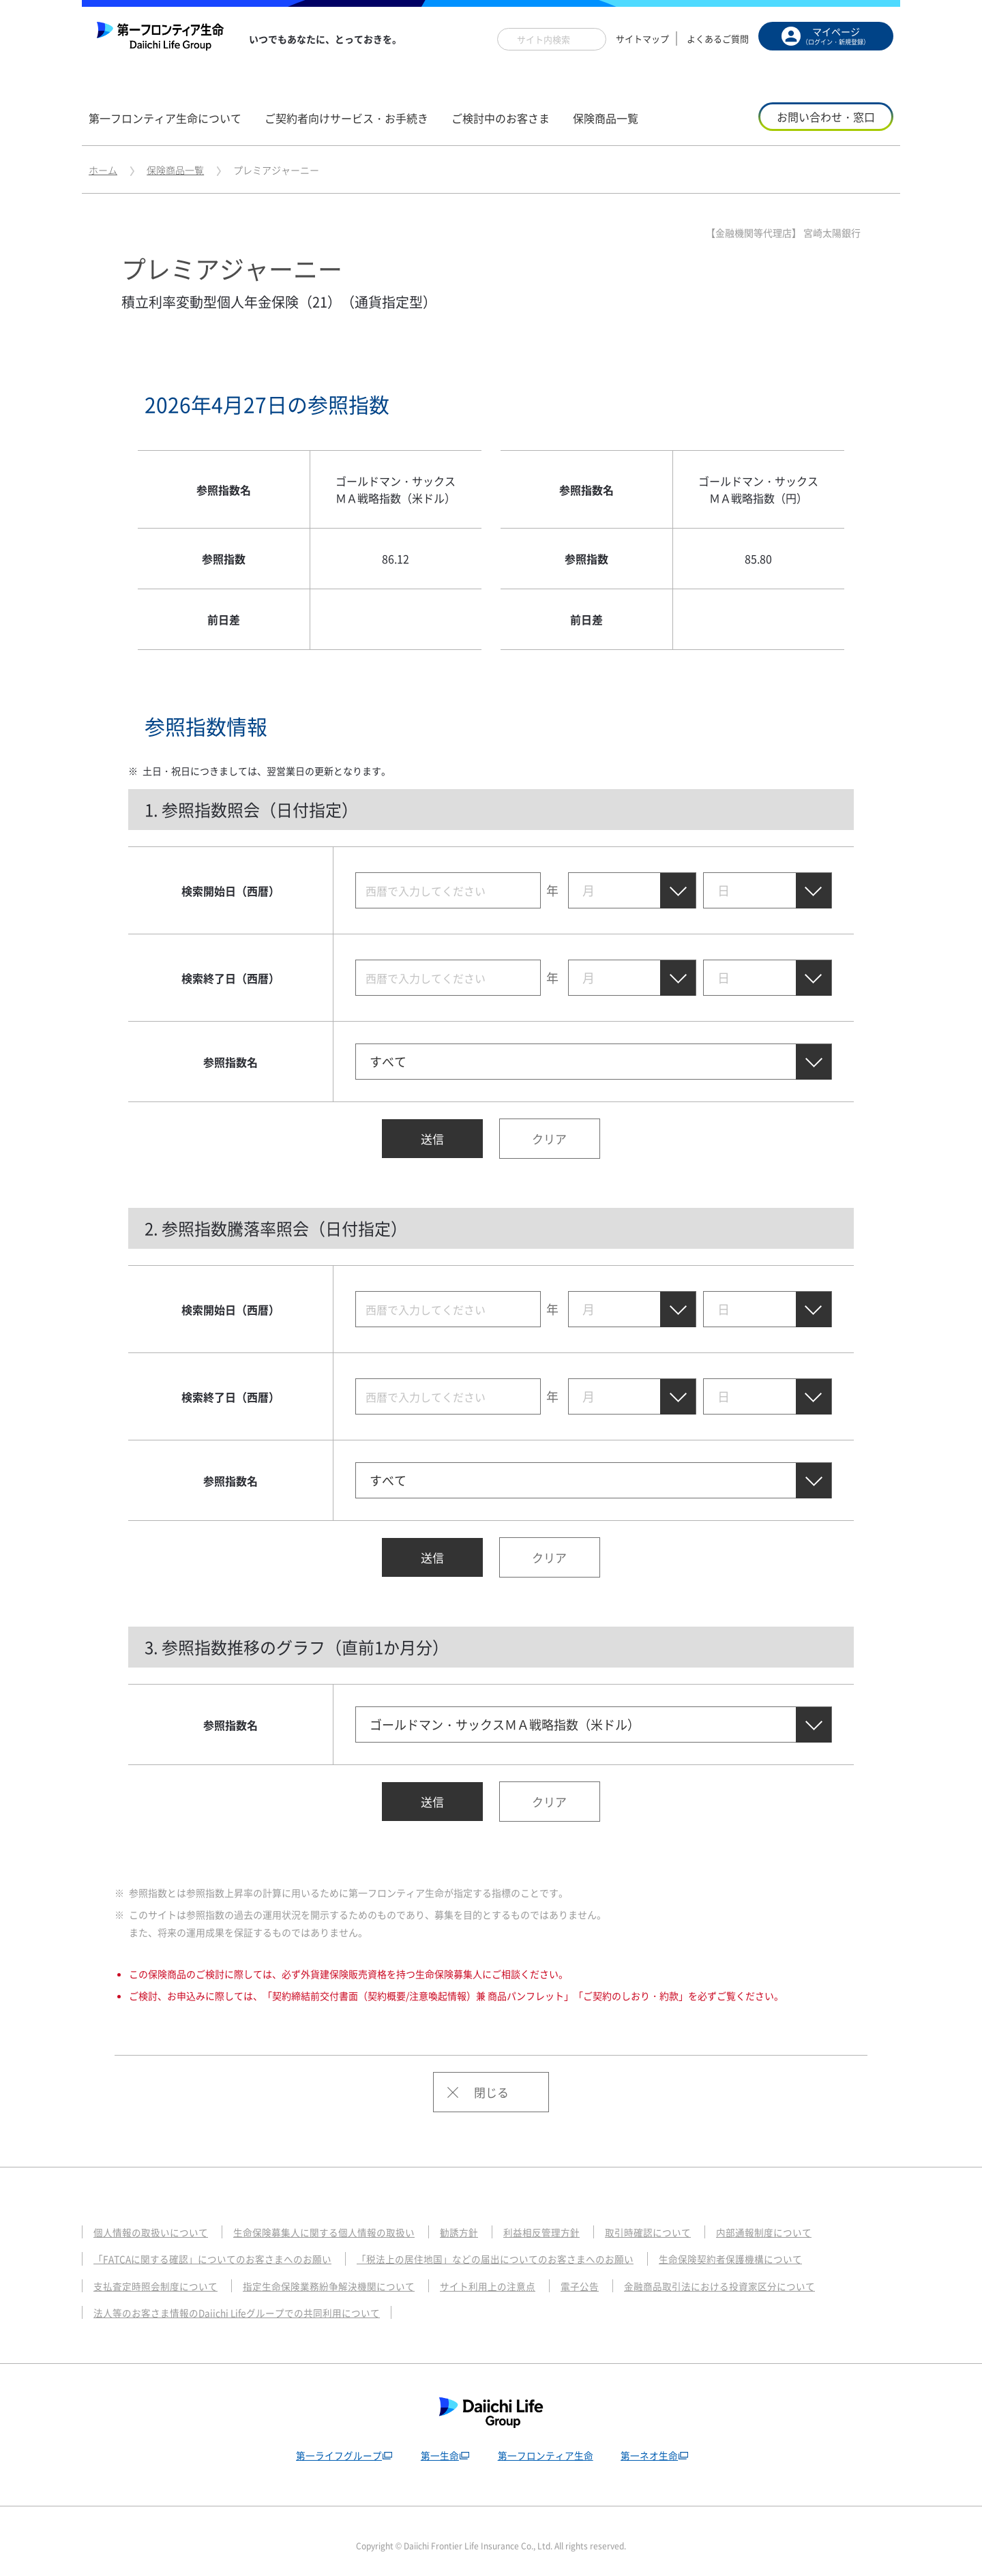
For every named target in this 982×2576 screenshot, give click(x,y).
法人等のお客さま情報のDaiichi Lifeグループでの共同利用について (246, 2301)
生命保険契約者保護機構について (773, 2247)
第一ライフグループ (334, 2443)
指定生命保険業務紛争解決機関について (344, 2274)
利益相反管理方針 (568, 2220)
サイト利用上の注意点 (512, 2274)
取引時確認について (680, 2220)
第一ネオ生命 (652, 2443)
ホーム (103, 170)
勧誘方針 (481, 2220)
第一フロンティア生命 (545, 2443)
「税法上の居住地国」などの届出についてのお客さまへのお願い (522, 2247)
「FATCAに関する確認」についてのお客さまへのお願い (221, 2247)
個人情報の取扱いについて (154, 2220)
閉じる (491, 2080)
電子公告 (609, 2274)
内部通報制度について (803, 2220)
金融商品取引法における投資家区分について (757, 2274)
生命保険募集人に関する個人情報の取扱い (338, 2220)
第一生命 (437, 2443)
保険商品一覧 (175, 170)
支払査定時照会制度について (159, 2274)
